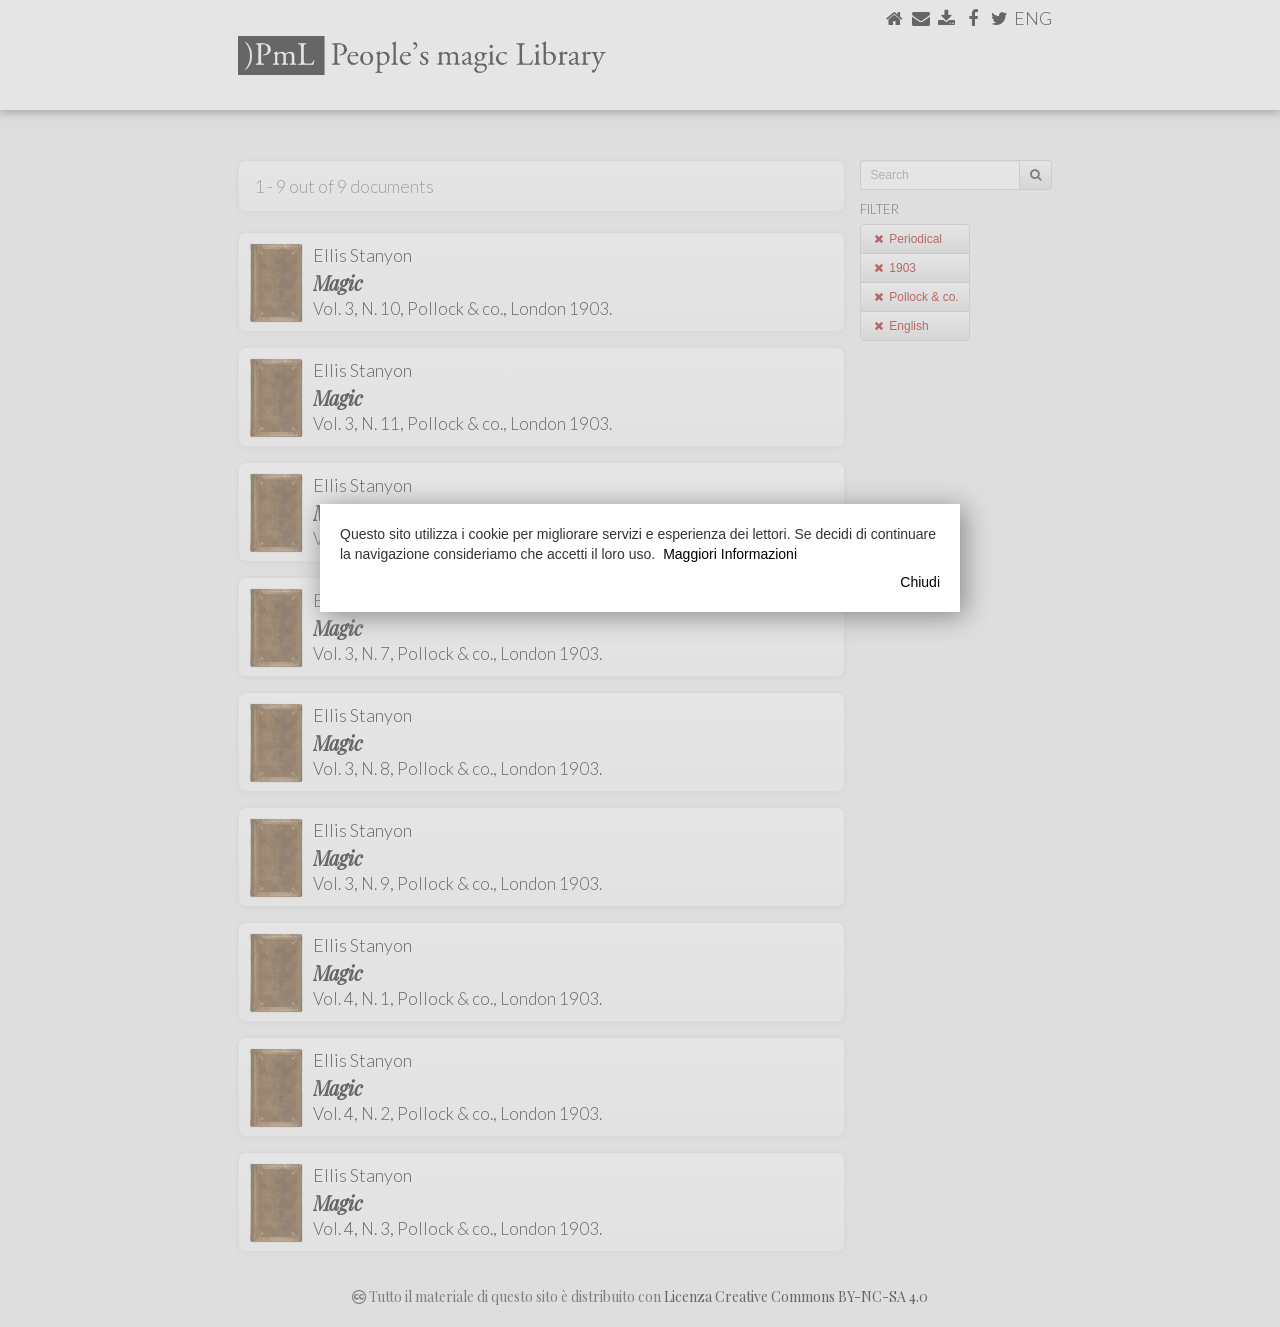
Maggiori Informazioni (730, 554)
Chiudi (920, 582)
